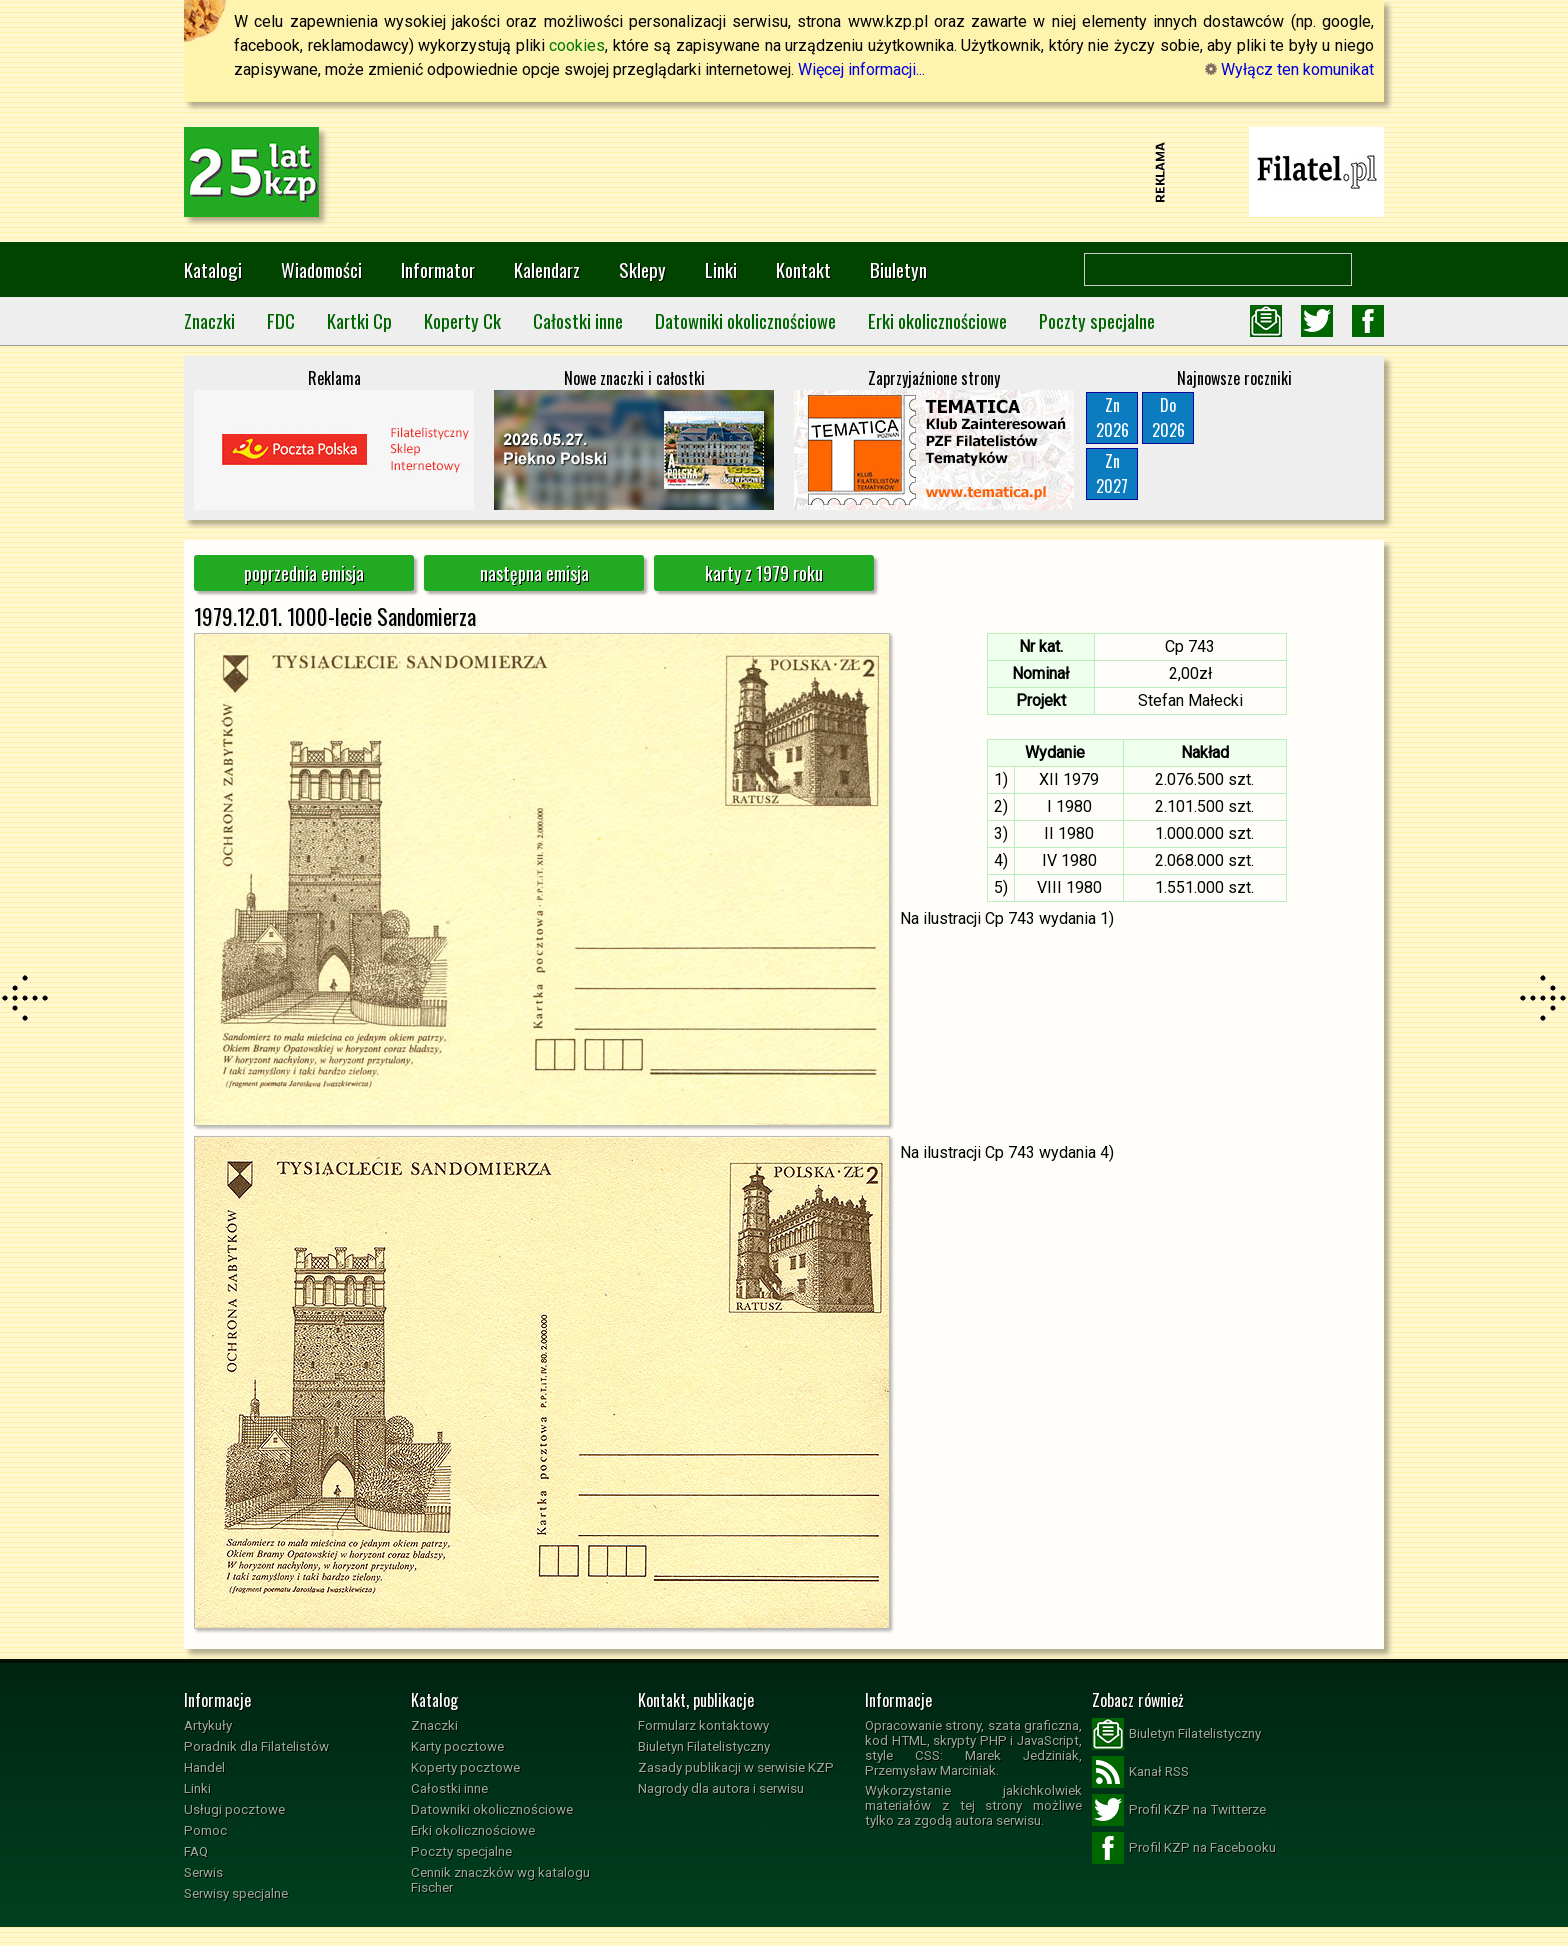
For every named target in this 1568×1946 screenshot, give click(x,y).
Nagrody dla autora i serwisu (721, 1788)
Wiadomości (321, 269)
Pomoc (205, 1830)
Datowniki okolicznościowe (745, 320)
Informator (438, 269)
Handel (204, 1767)
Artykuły (208, 1725)
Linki (721, 269)
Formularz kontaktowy (703, 1725)
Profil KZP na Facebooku (1184, 1848)
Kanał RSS (1140, 1772)
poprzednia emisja (304, 573)
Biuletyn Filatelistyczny (704, 1746)
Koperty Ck (462, 320)
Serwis (203, 1872)
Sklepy (642, 269)
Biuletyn (898, 269)
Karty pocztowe (457, 1746)
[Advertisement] (784, 172)
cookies (577, 45)
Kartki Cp (359, 320)
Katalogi (213, 269)
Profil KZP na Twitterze (1179, 1810)
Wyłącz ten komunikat (1289, 69)
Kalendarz (547, 269)
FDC (281, 320)
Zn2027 (1112, 473)
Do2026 (1168, 417)
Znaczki (209, 320)
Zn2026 (1112, 417)
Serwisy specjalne (236, 1893)
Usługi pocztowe (234, 1809)
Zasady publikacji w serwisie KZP (736, 1767)
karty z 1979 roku (764, 573)
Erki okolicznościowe (937, 320)
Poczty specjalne (1097, 320)
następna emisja (534, 573)
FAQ (196, 1851)
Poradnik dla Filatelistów (256, 1746)
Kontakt (803, 269)
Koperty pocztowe (465, 1767)
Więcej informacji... (861, 69)
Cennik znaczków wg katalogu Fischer (500, 1880)
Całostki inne (578, 320)
